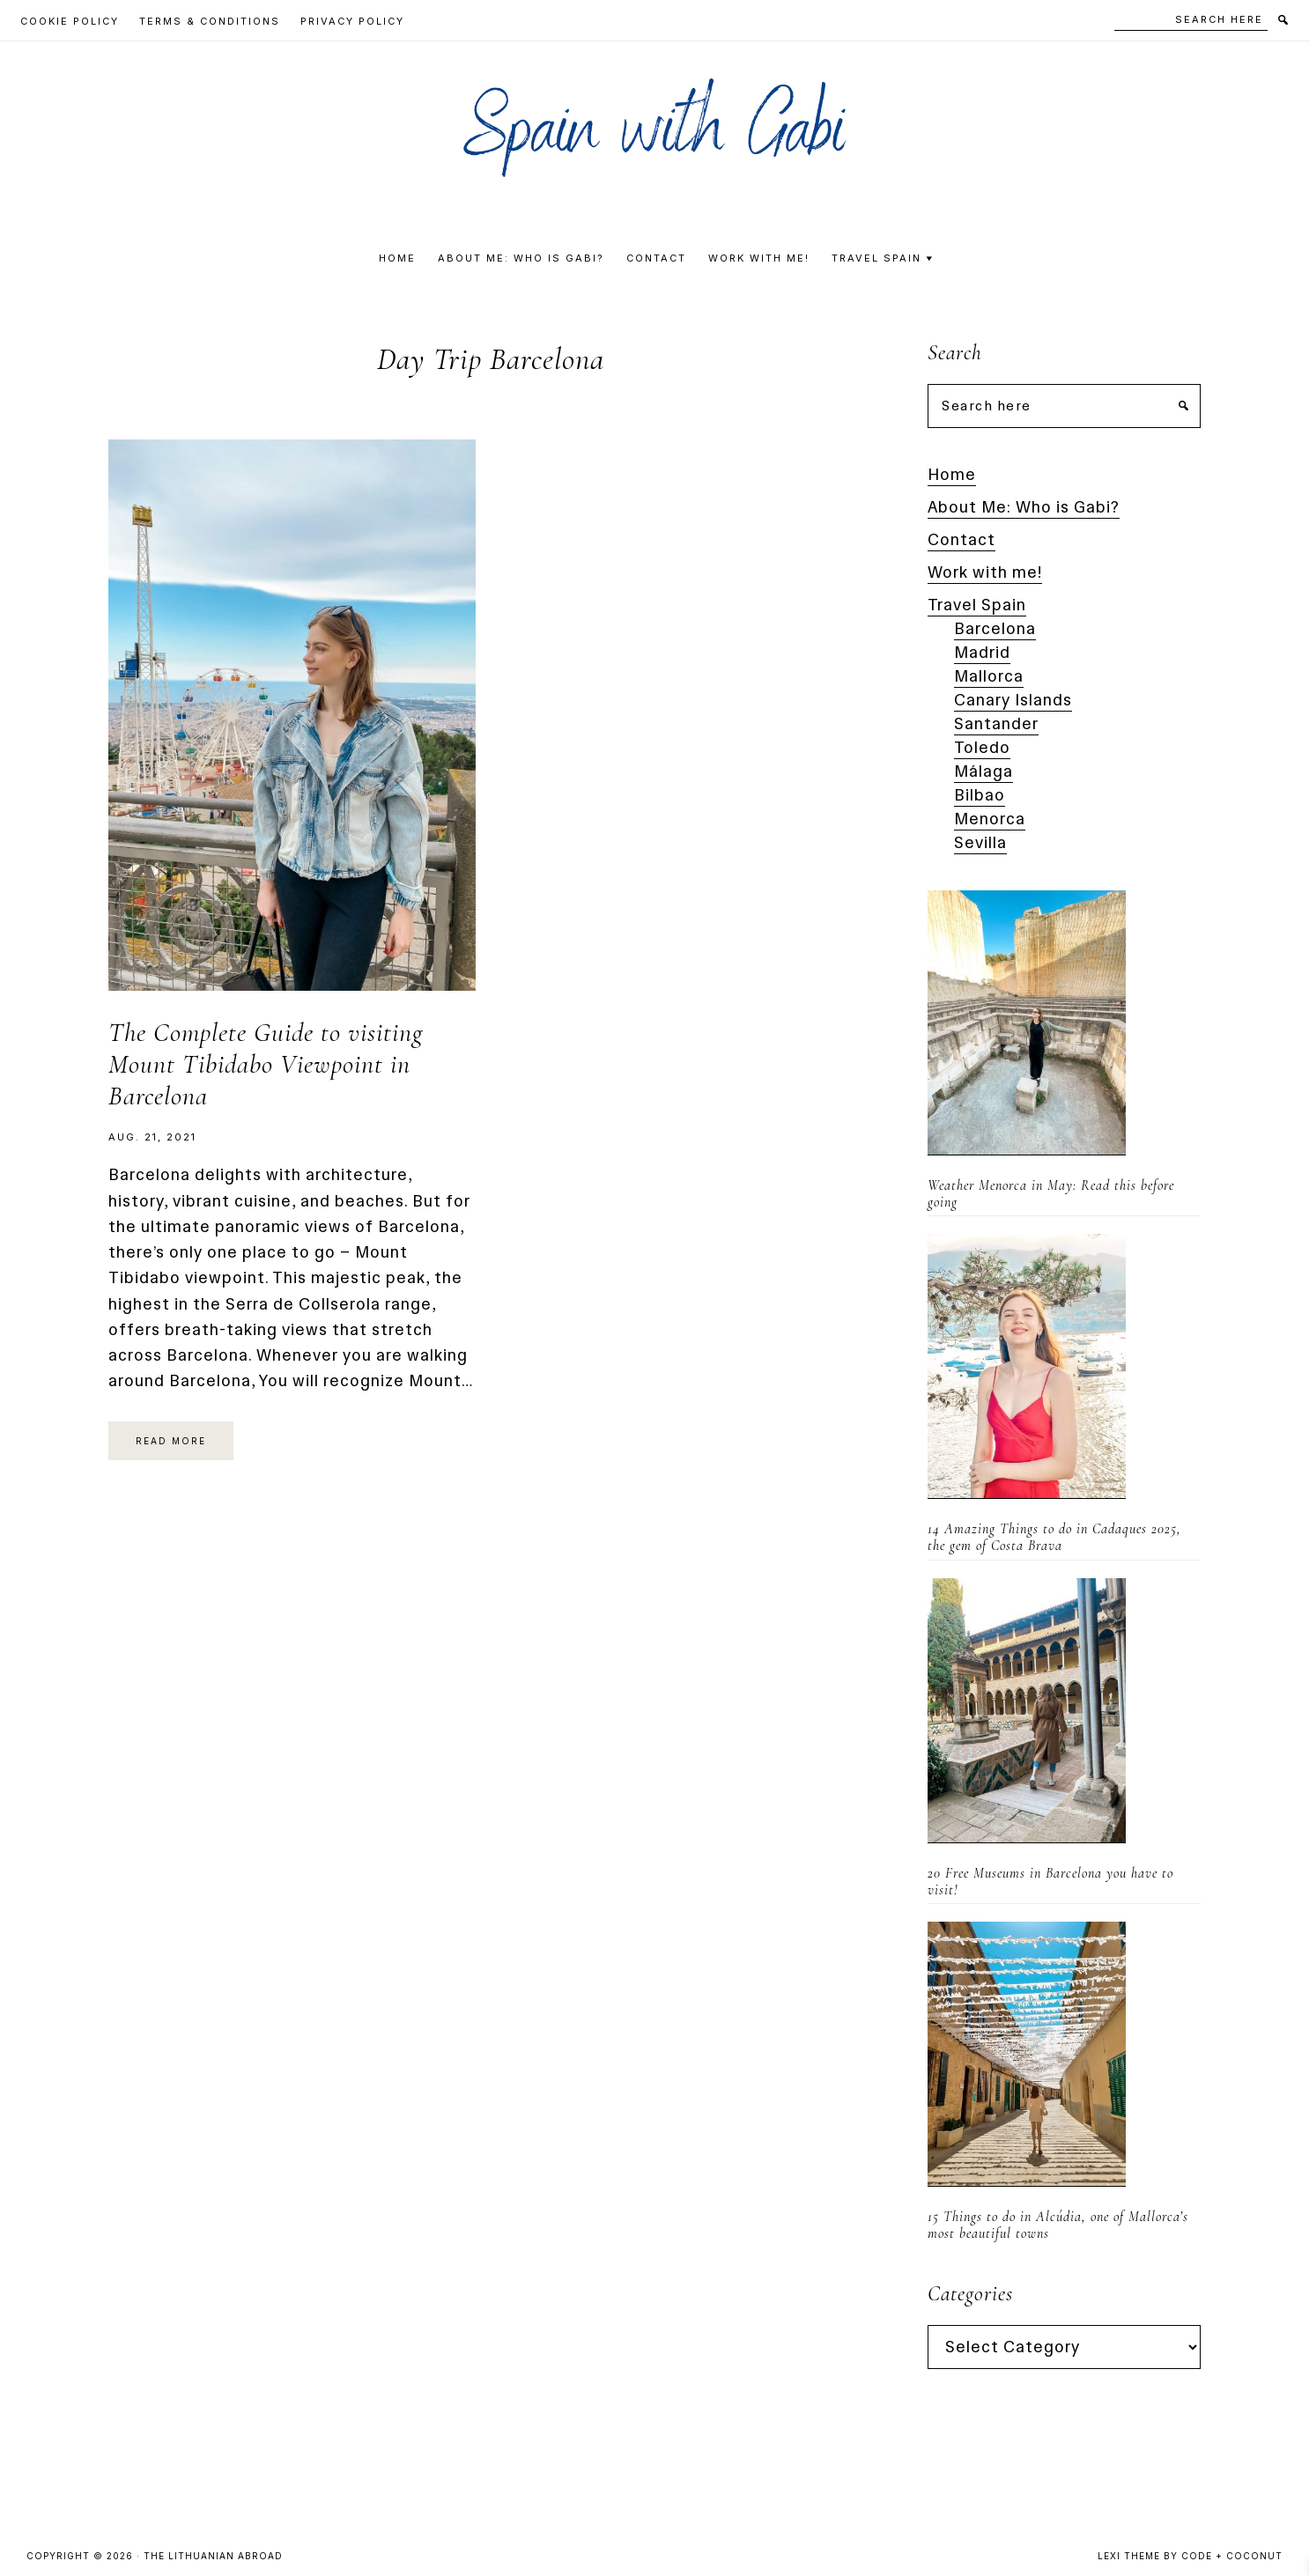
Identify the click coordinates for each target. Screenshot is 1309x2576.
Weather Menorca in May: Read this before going (1051, 1194)
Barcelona (995, 628)
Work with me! (985, 572)
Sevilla (980, 842)
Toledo (982, 747)
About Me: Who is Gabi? (1024, 507)
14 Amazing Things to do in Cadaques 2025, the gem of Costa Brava (1054, 1537)
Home (952, 474)
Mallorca (989, 676)
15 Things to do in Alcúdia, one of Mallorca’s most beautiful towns (1058, 2225)
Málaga (983, 771)
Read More (171, 1441)
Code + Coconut (1232, 2555)
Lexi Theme (1129, 2555)
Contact (961, 539)
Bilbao (979, 795)
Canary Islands (1013, 700)
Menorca (989, 819)
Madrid (982, 652)
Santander (996, 723)
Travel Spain (977, 605)
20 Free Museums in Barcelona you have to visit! (1050, 1881)
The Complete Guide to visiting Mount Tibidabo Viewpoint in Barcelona (265, 1064)
